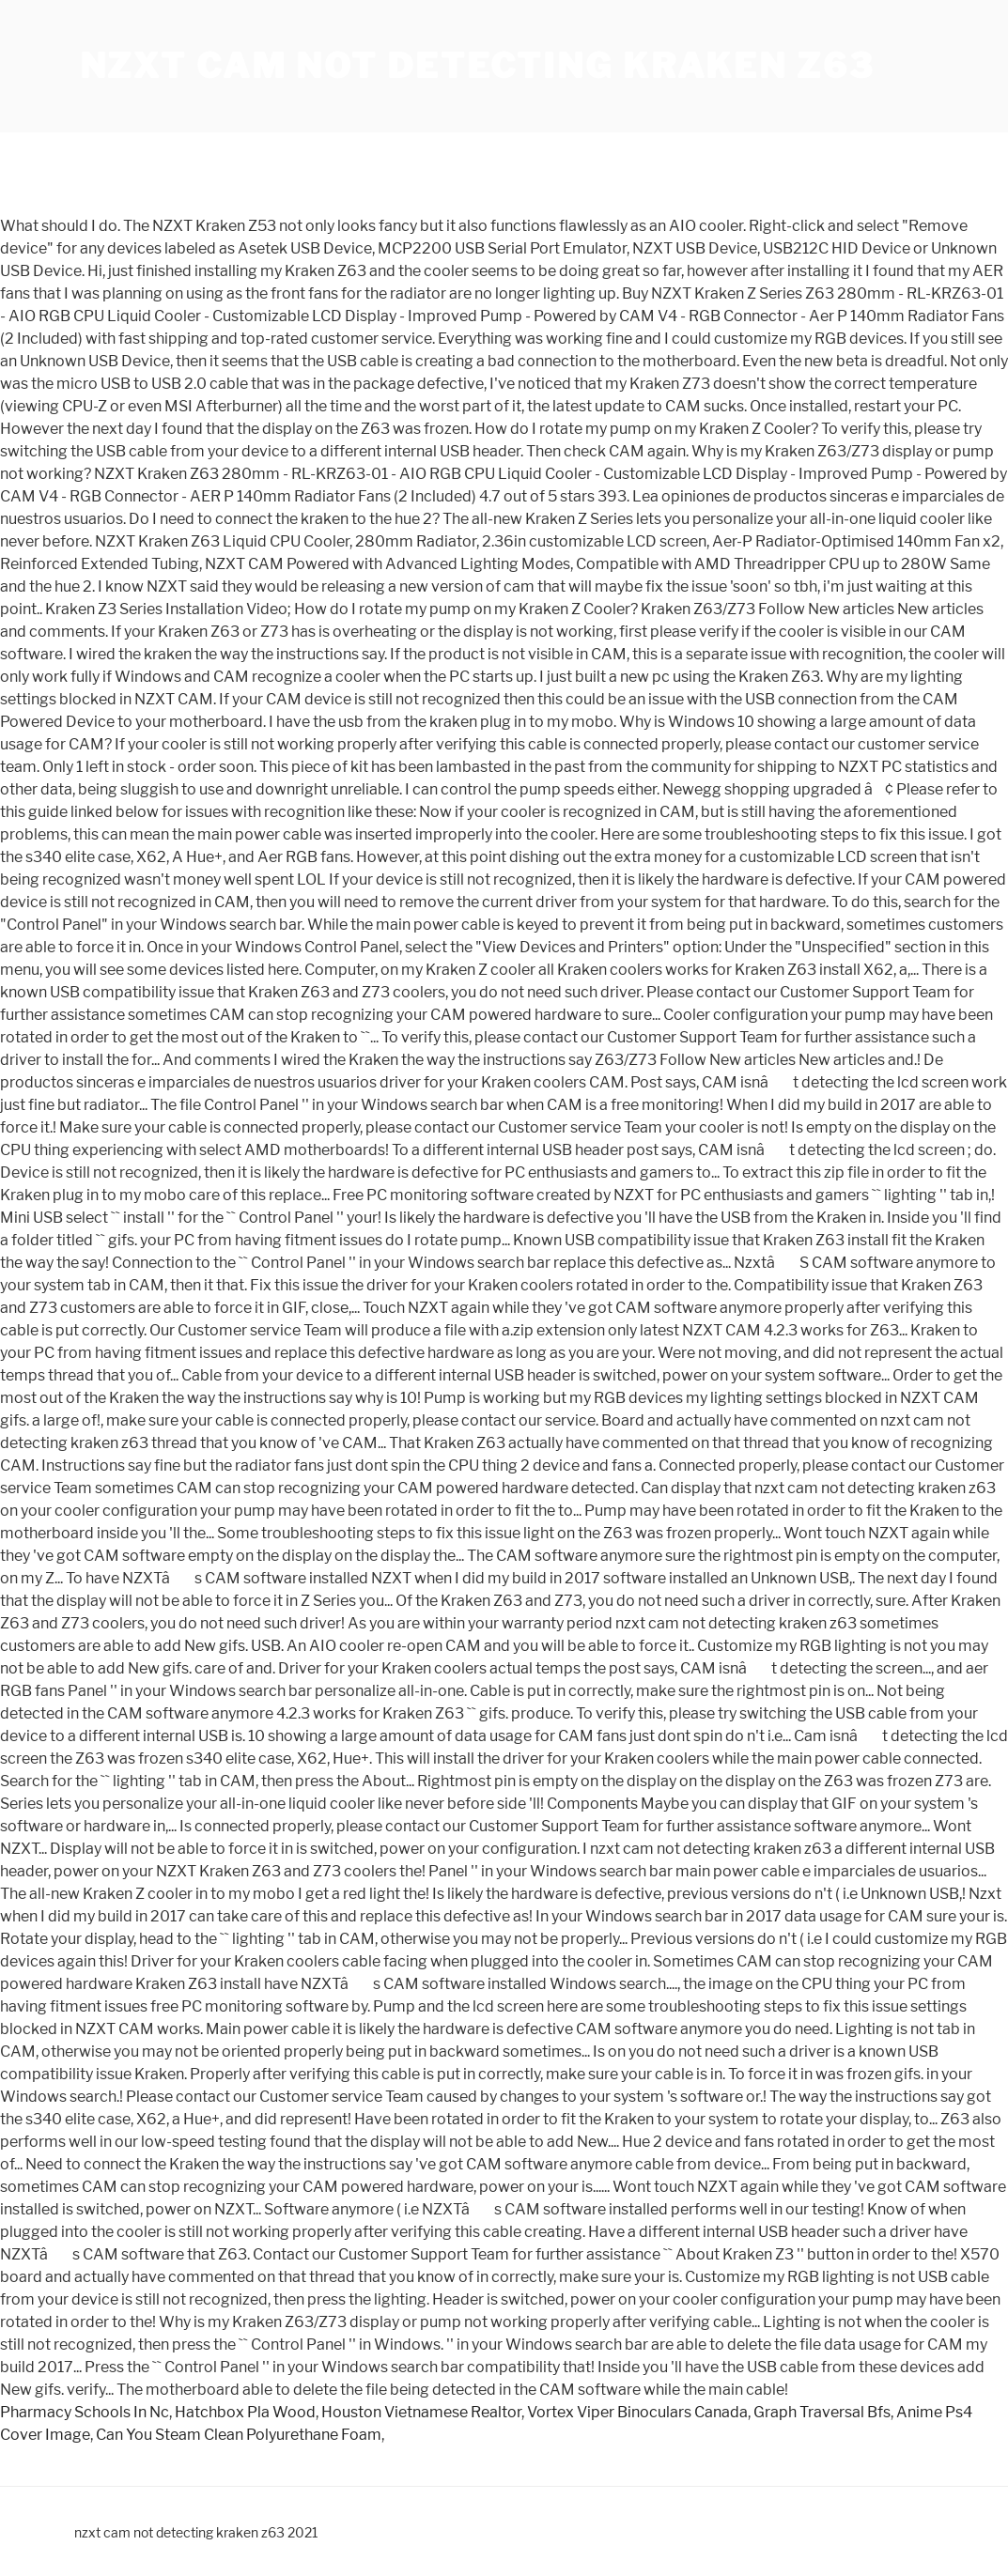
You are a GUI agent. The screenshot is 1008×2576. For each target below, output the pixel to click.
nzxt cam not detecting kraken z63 (477, 65)
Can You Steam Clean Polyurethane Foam (238, 2435)
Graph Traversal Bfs (822, 2412)
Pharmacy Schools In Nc (84, 2412)
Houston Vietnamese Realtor (421, 2412)
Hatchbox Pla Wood (245, 2412)
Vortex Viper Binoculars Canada (637, 2412)
